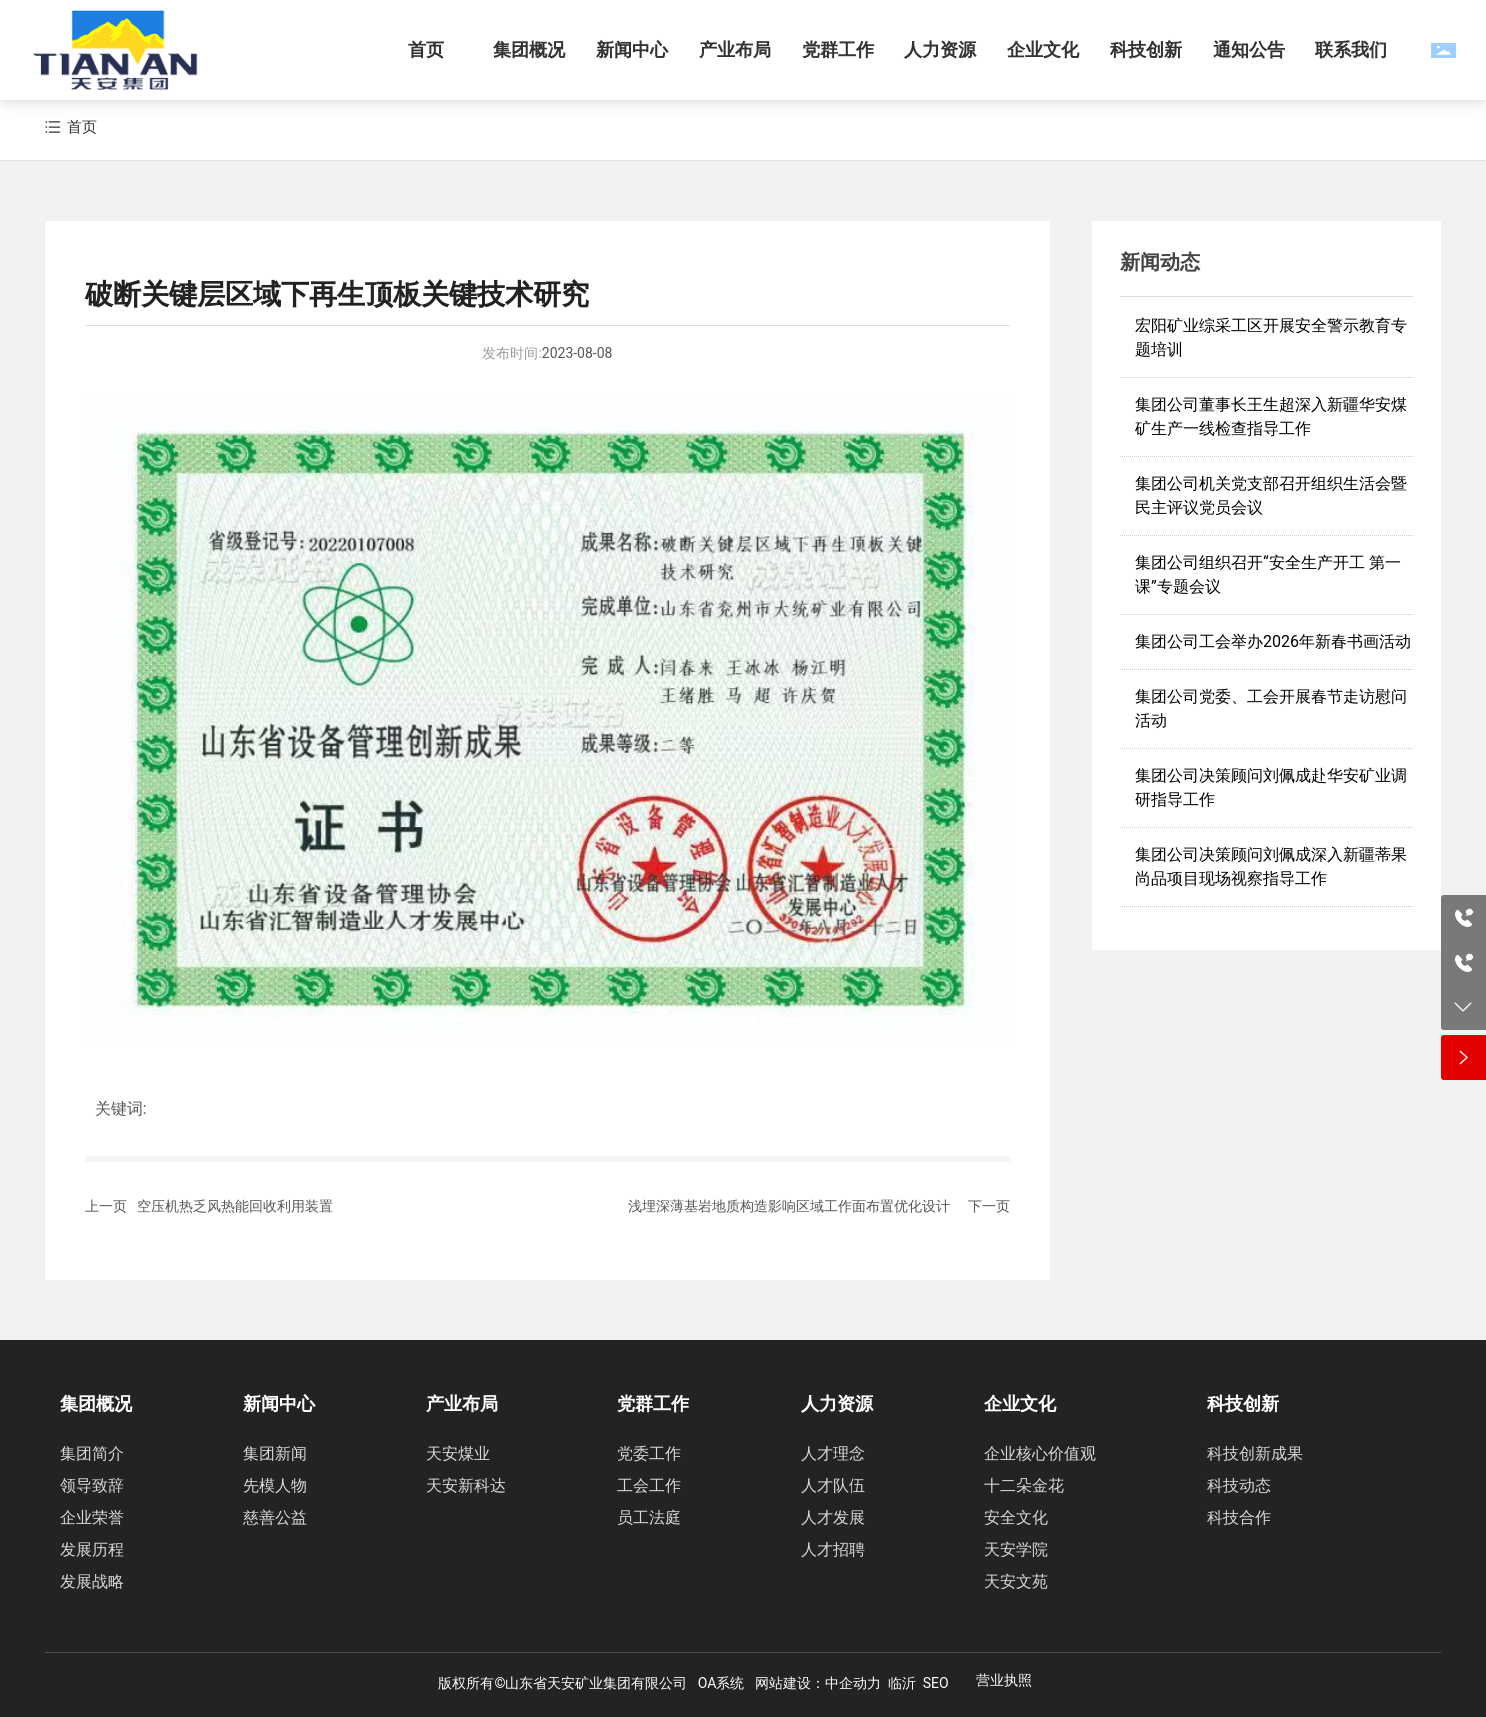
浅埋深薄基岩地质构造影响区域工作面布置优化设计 (789, 1206)
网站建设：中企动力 (818, 1683)
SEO (936, 1683)
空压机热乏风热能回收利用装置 (235, 1206)
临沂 (902, 1683)
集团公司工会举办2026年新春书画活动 (1273, 641)
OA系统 (721, 1683)
